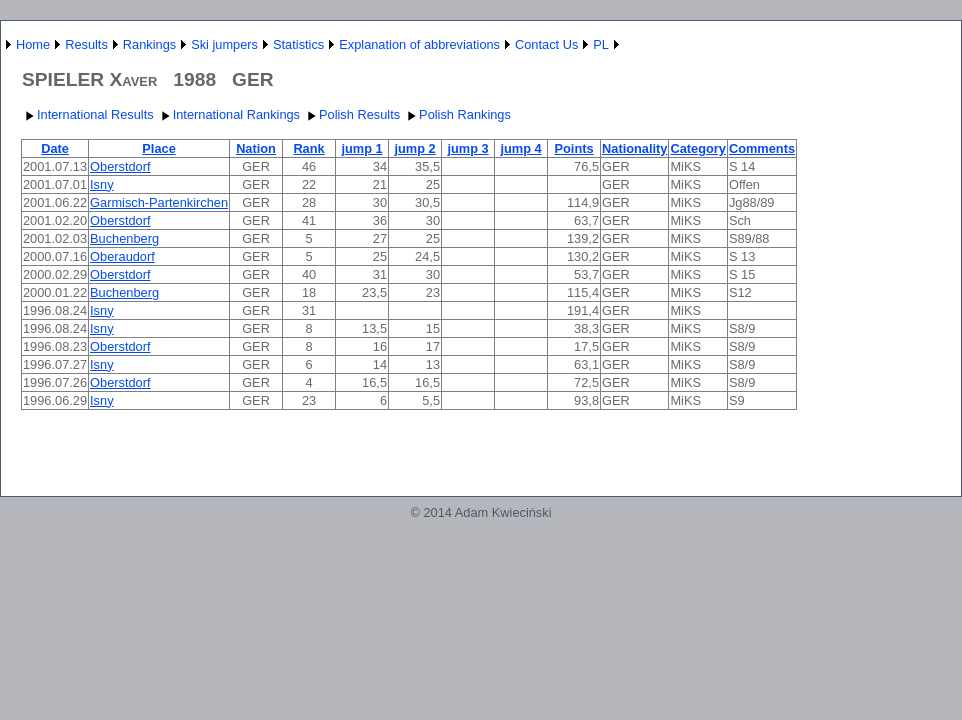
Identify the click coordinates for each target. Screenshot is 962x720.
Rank (308, 148)
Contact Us (546, 44)
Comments (762, 148)
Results (86, 44)
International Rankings (228, 114)
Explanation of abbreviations (419, 44)
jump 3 (467, 148)
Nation (256, 148)
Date (55, 148)
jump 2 (414, 148)
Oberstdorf (120, 166)
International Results (87, 114)
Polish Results (351, 114)
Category (697, 148)
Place (158, 148)
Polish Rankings (457, 114)
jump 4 (520, 148)
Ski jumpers (224, 44)
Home (33, 44)
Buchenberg (124, 238)
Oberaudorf (122, 256)
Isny (101, 184)
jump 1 (361, 148)
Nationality (634, 148)
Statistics (298, 44)
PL (601, 44)
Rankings (149, 44)
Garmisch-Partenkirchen (159, 202)
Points (573, 148)
